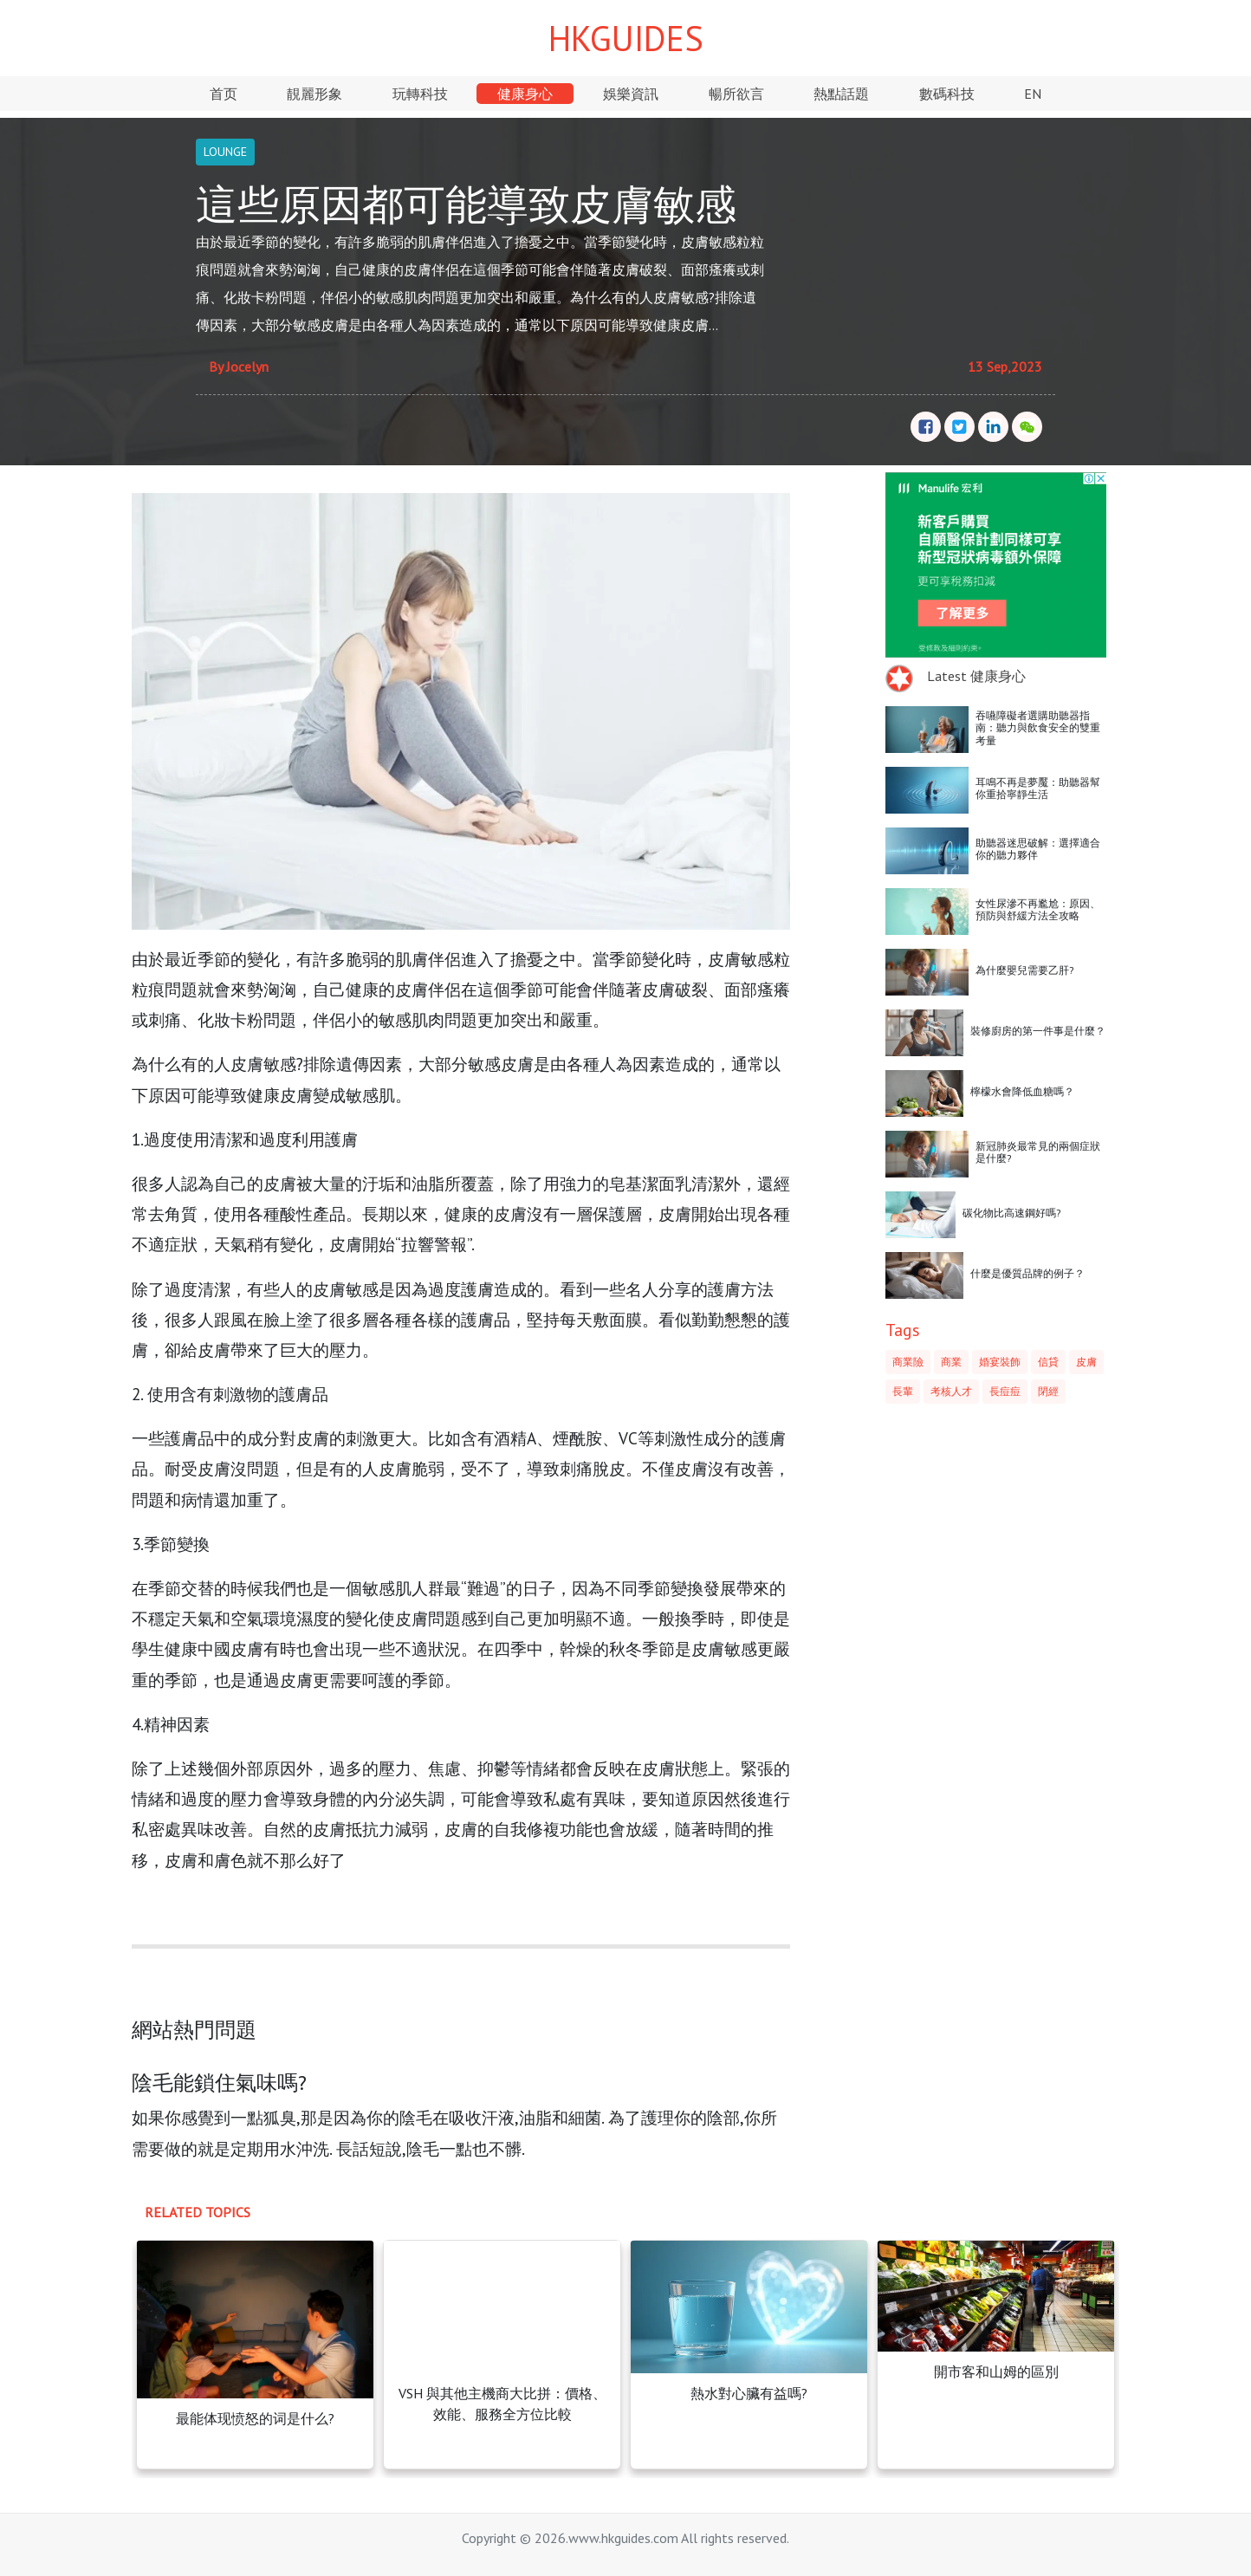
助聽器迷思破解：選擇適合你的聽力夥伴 (1038, 848)
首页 (223, 93)
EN (1032, 93)
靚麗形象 (314, 93)
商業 (951, 1361)
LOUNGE (225, 151)
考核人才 (951, 1391)
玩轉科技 (420, 93)
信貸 (1048, 1361)
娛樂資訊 (630, 93)
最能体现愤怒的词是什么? (255, 2418)
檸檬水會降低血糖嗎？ (1022, 1091)
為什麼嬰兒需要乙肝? (1025, 970)
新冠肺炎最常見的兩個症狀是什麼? (1038, 1152)
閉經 (1048, 1391)
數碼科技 (947, 93)
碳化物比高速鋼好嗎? (1012, 1212)
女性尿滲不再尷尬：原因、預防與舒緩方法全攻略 (1038, 909)
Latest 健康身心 (976, 676)
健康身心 (525, 93)
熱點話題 (841, 93)
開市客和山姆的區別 (996, 2371)
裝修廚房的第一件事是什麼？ (1037, 1030)
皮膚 (1086, 1361)
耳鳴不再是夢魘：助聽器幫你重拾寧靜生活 (1038, 788)
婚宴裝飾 (1000, 1361)
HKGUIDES (625, 38)
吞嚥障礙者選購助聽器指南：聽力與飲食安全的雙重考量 (1038, 728)
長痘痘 (1005, 1391)
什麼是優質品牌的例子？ (1027, 1273)
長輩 (902, 1391)
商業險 (908, 1361)
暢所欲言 (736, 93)
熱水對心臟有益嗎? (748, 2393)
